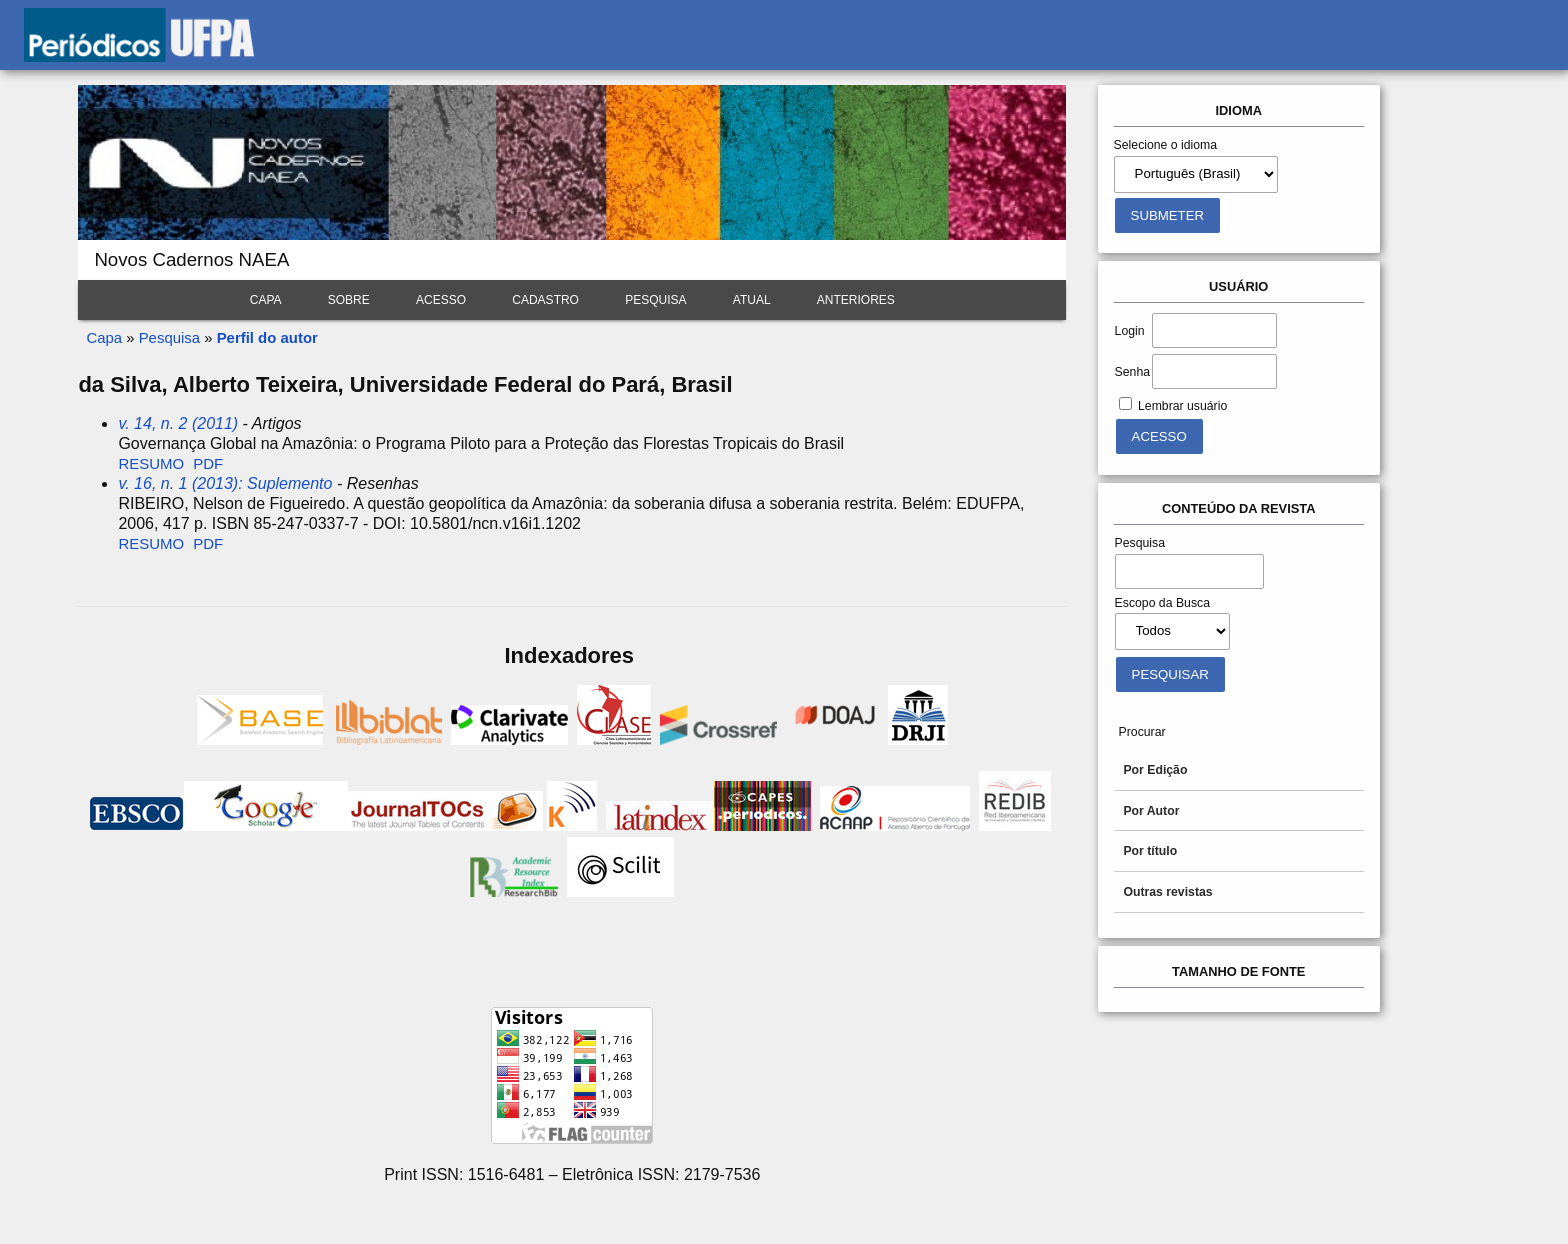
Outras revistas (1167, 892)
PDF (208, 463)
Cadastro (545, 300)
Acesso (441, 300)
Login (1130, 331)
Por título (1150, 851)
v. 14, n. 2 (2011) (178, 423)
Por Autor (1151, 811)
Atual (752, 300)
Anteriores (856, 300)
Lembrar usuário (1182, 406)
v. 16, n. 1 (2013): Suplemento (225, 483)
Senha (1132, 372)
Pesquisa (655, 300)
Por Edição (1155, 770)
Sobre (349, 300)
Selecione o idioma (1166, 145)
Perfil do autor (267, 337)
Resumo (151, 463)
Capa (266, 300)
